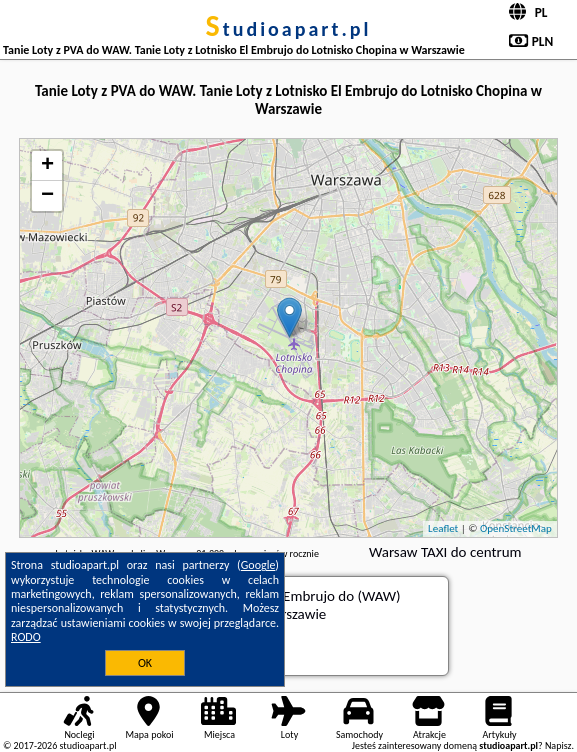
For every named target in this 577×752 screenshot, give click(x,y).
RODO (26, 637)
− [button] (47, 196)
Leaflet (443, 528)
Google (258, 565)
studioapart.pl (289, 29)
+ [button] (47, 166)
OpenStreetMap (516, 528)
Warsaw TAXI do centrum (445, 552)
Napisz (558, 745)
